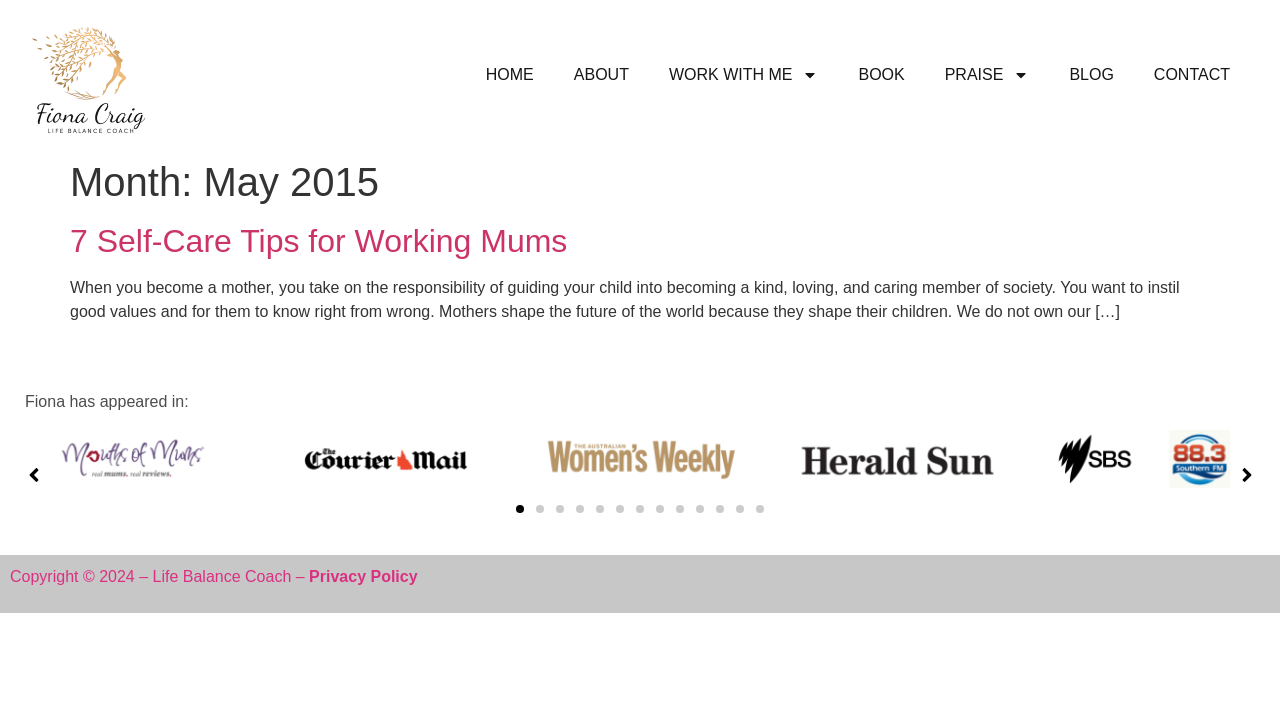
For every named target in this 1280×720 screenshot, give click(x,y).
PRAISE (987, 75)
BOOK (881, 74)
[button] (520, 509)
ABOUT (601, 74)
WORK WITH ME (744, 75)
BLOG (1091, 74)
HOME (510, 74)
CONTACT (1192, 74)
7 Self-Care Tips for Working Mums (318, 241)
